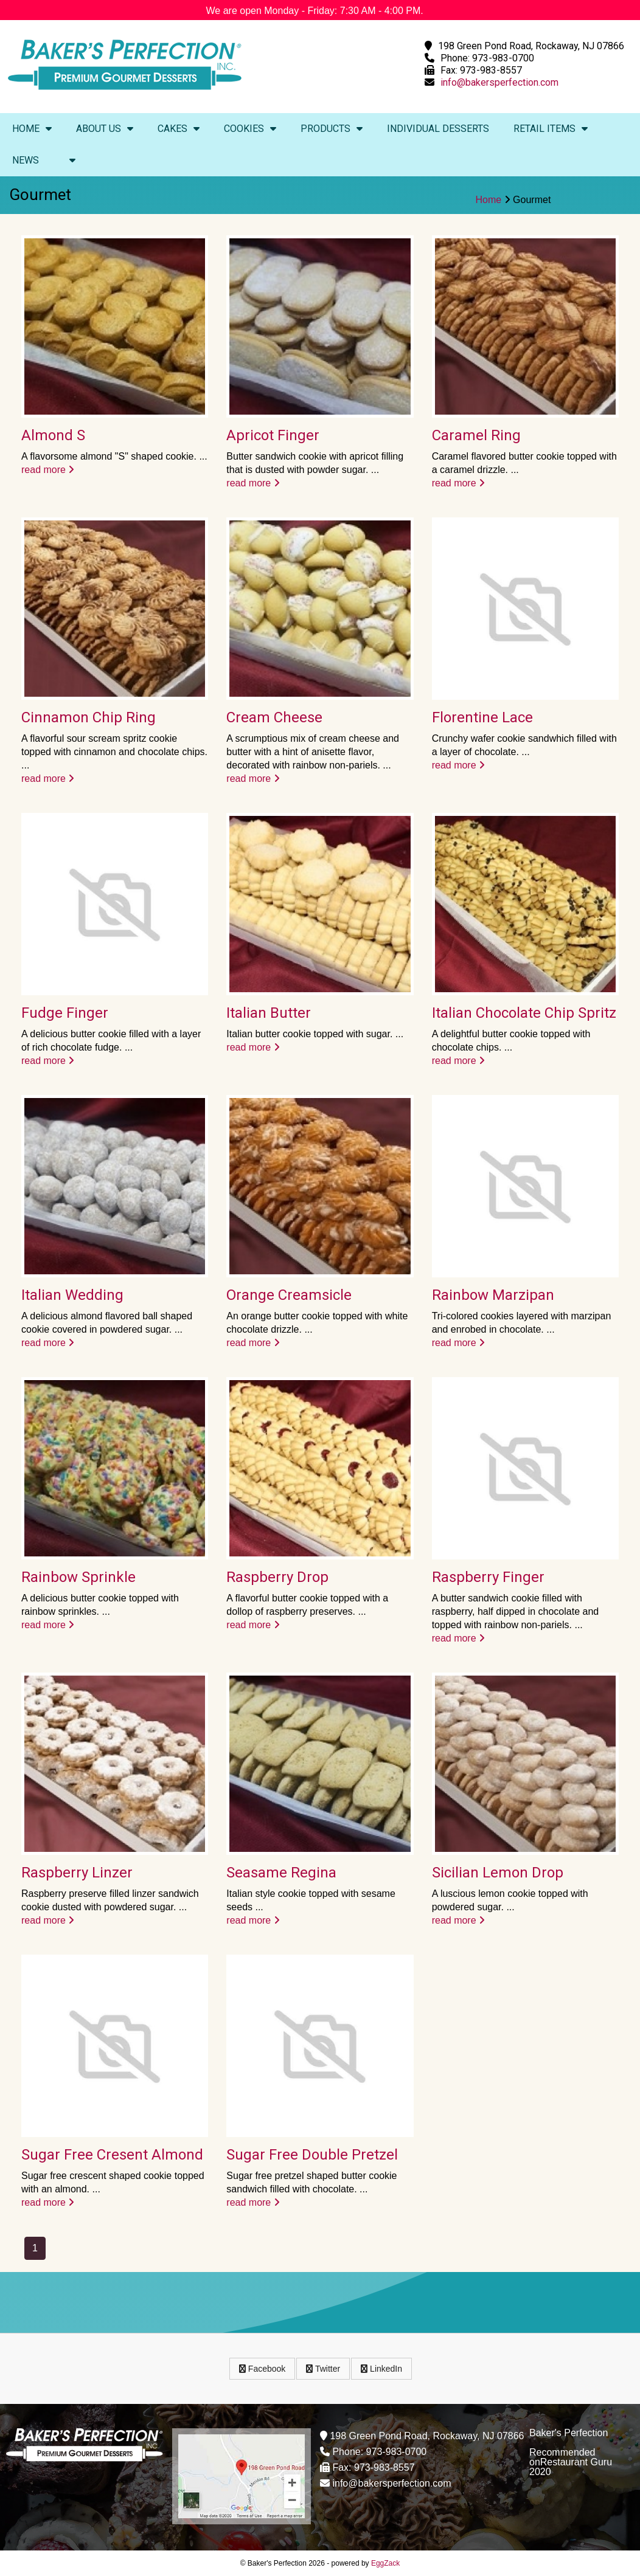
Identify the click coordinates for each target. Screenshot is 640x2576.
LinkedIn (381, 2369)
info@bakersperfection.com (499, 82)
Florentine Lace (482, 717)
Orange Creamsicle (289, 1295)
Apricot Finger (272, 435)
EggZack (385, 2563)
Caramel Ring (476, 435)
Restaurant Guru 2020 (570, 2467)
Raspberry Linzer (77, 1872)
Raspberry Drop (277, 1577)
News (25, 160)
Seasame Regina (281, 1872)
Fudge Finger (64, 1012)
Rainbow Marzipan (493, 1295)
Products (332, 128)
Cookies (250, 128)
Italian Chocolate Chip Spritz (524, 1012)
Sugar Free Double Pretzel (312, 2154)
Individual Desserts (438, 128)
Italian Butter (268, 1012)
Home (32, 128)
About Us (104, 128)
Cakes (179, 128)
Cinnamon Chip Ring (88, 717)
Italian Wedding (72, 1295)
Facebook (262, 2369)
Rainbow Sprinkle (78, 1577)
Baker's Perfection (568, 2433)
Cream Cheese (274, 717)
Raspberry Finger (488, 1577)
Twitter (323, 2369)
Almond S (53, 435)
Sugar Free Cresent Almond (112, 2154)
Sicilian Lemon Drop (497, 1872)
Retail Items (550, 128)
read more (47, 469)
